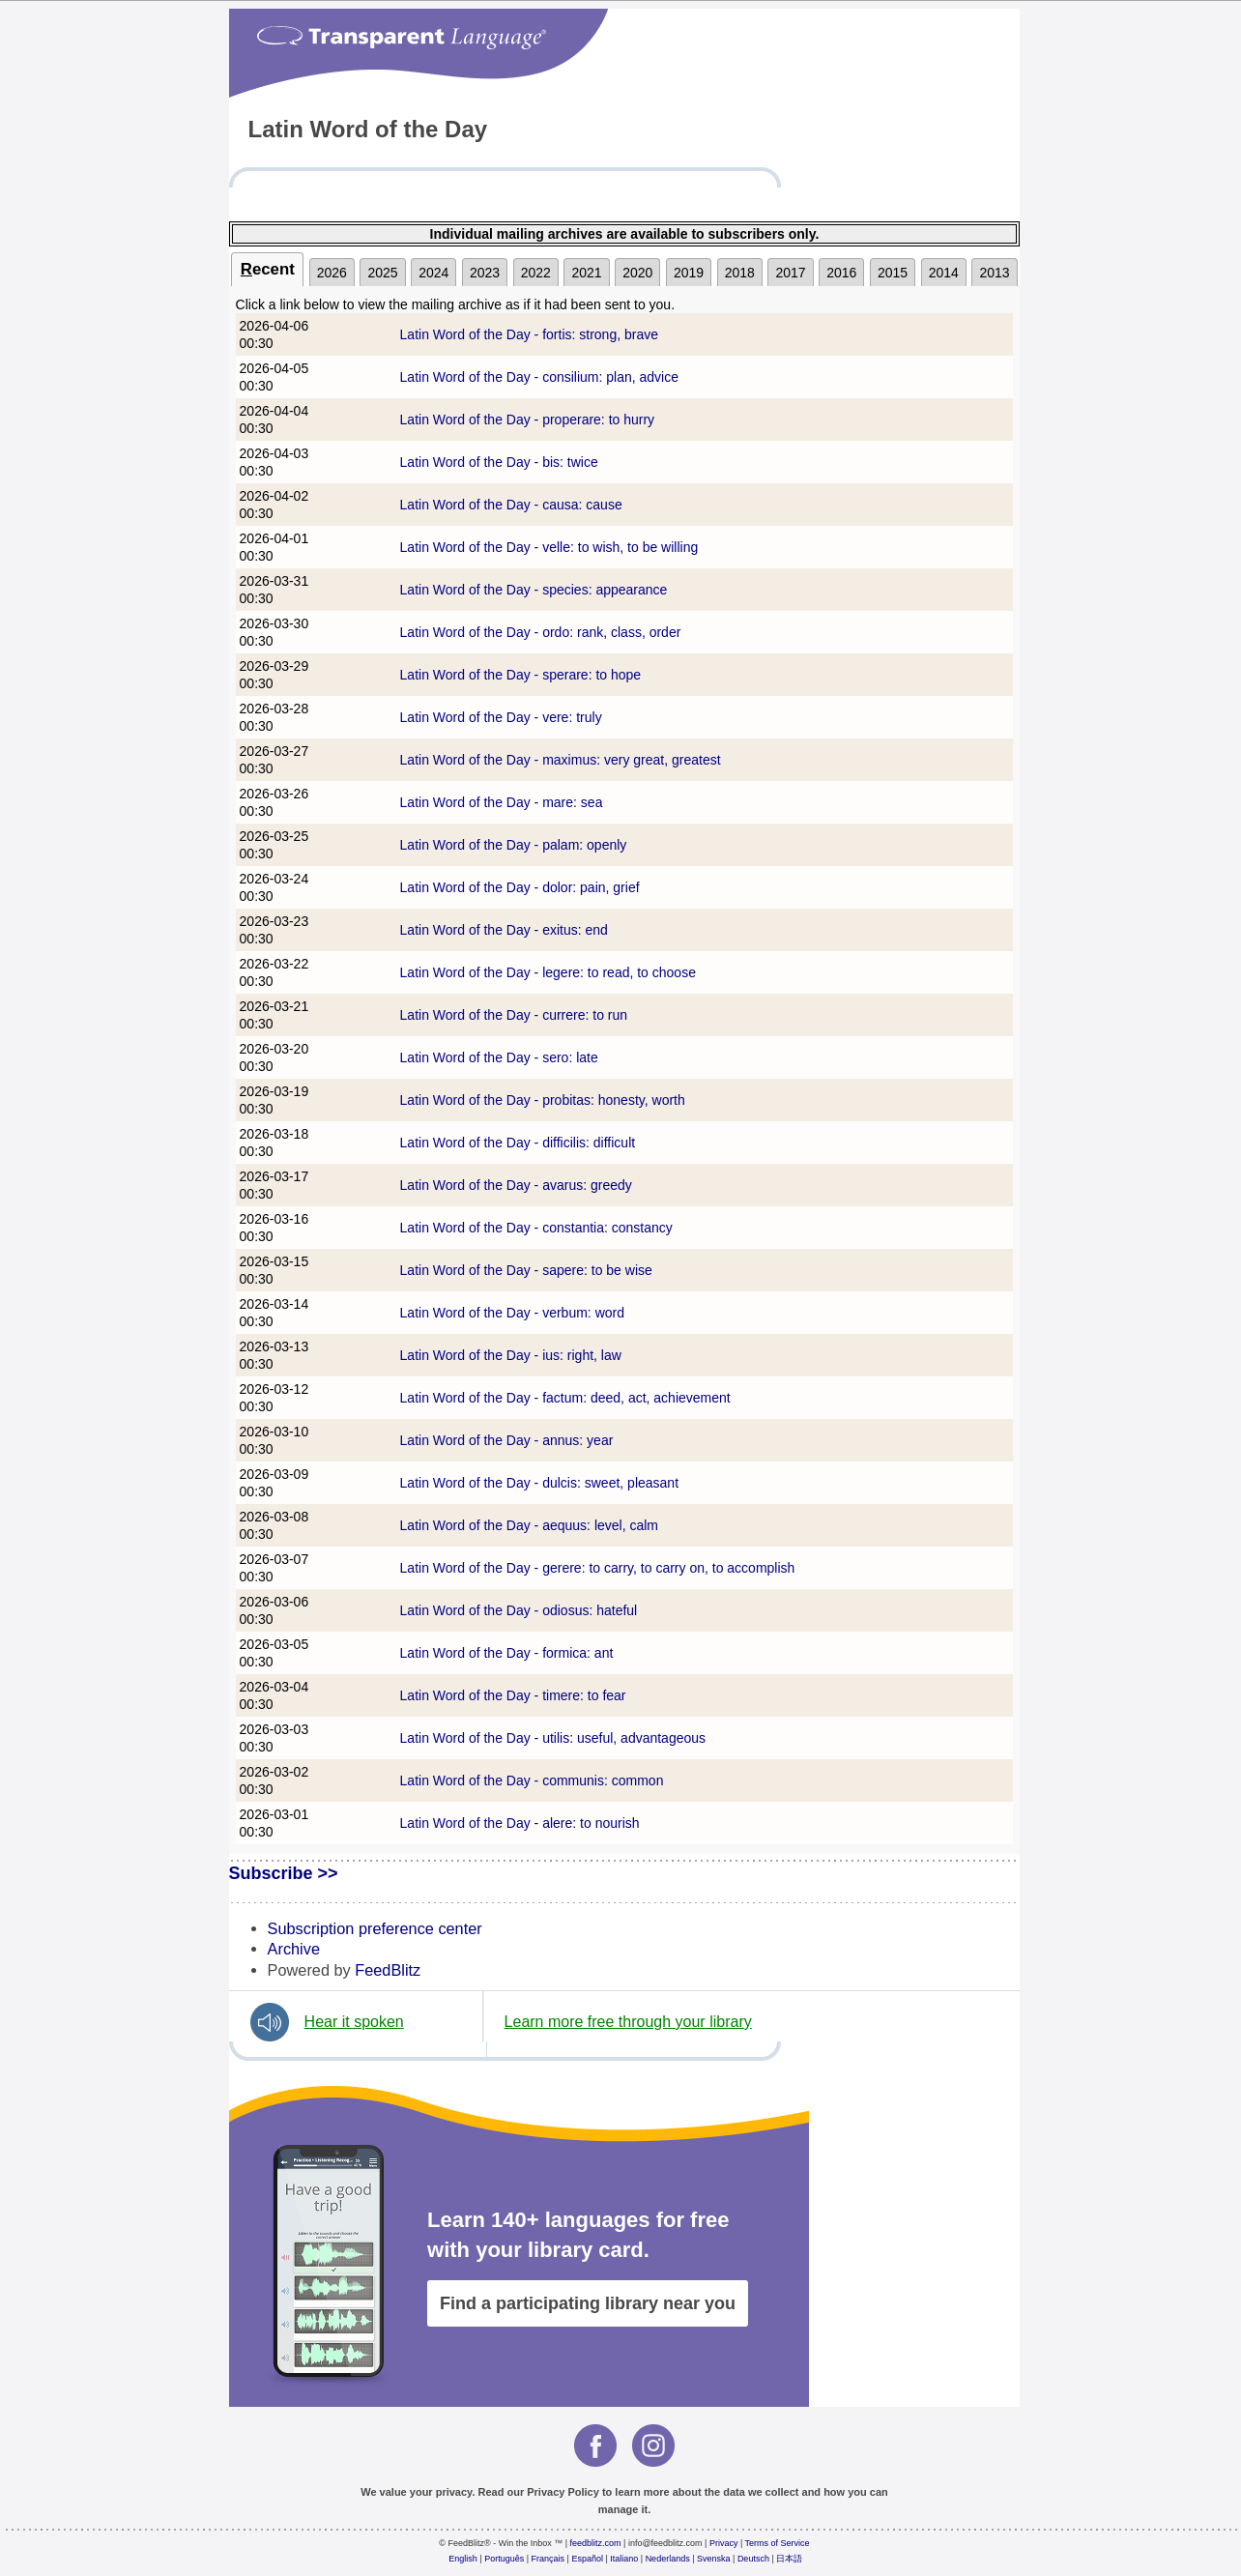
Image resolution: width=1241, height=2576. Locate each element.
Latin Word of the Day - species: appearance (534, 589)
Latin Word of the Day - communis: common (532, 1780)
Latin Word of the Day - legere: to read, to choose (548, 972)
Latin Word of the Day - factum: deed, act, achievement (565, 1397)
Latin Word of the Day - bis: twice (499, 462)
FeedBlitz (387, 1970)
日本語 (789, 2558)
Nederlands (668, 2558)
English (462, 2558)
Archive (294, 1948)
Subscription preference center (375, 1928)
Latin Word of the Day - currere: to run (514, 1015)
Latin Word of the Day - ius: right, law (510, 1355)
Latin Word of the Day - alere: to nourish (520, 1823)
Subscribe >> (283, 1873)
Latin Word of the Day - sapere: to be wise (526, 1270)
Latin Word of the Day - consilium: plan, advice (539, 377)
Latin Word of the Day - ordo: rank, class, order (540, 632)
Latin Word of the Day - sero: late (499, 1057)
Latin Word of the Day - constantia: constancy (536, 1227)
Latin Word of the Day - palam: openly (513, 845)
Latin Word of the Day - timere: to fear (513, 1695)
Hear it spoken (354, 2021)
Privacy (723, 2543)
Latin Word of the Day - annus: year (507, 1440)
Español (587, 2558)
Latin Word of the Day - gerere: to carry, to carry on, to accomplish (597, 1568)
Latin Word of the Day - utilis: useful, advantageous (553, 1738)
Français (548, 2558)
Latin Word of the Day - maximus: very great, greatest (560, 759)
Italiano (624, 2558)
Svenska (714, 2558)
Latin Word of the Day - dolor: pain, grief (520, 887)
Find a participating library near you (588, 2303)
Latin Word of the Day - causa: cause (511, 504)
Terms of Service (777, 2543)
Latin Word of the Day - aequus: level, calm (529, 1525)
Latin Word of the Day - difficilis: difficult (518, 1142)
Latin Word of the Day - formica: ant (507, 1653)
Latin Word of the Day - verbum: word (512, 1312)
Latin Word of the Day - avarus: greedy (516, 1185)
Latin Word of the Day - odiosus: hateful (519, 1610)
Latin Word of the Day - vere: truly (501, 717)
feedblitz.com (595, 2543)
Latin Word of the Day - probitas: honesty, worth (542, 1100)
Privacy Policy (563, 2492)
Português (504, 2558)
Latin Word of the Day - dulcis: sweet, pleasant (539, 1483)
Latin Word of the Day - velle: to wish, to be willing (549, 547)
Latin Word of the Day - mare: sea (501, 802)
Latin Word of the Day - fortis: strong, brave (529, 334)
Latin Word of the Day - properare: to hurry (527, 419)
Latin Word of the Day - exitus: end (504, 930)
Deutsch (753, 2558)
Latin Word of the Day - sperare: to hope (521, 674)
